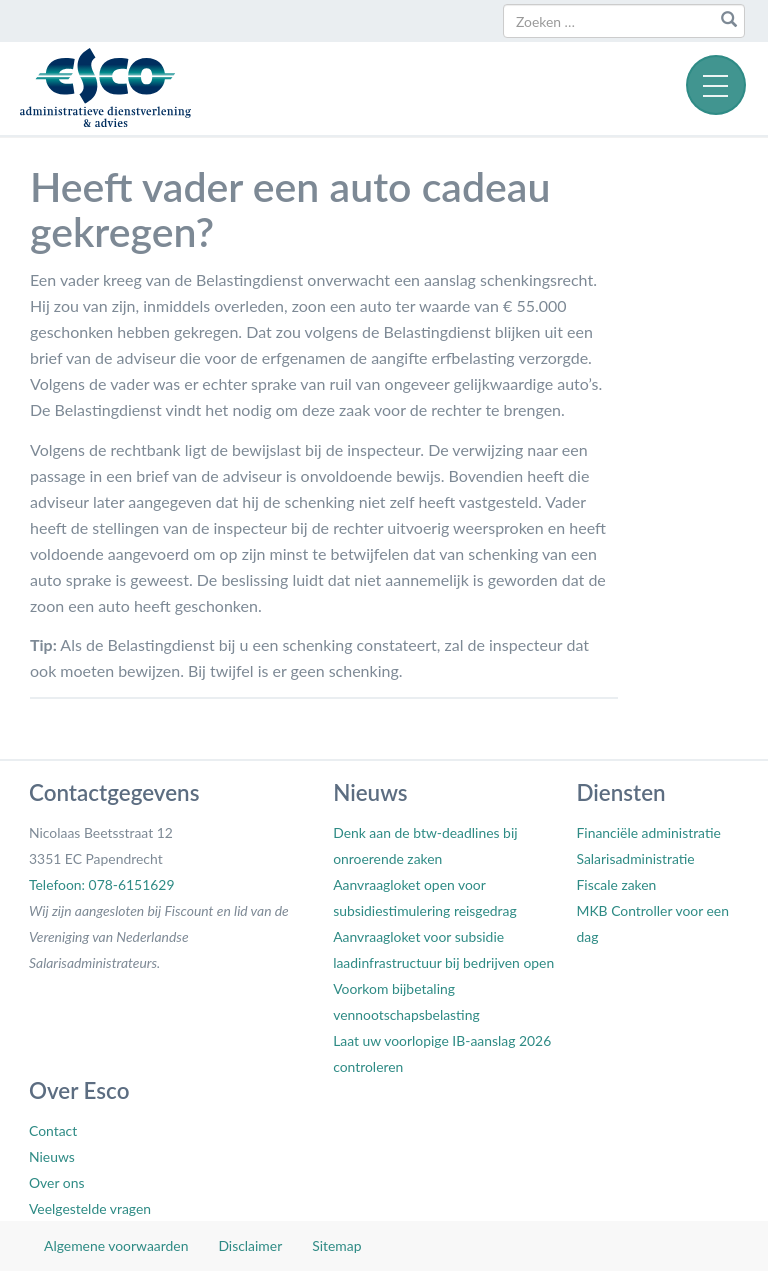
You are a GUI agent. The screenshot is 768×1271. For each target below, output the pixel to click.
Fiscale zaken (616, 884)
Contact (53, 1130)
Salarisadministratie (635, 858)
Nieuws (52, 1156)
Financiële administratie (648, 832)
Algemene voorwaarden (116, 1245)
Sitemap (336, 1245)
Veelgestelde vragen (90, 1208)
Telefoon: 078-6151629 (101, 884)
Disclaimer (250, 1245)
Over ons (56, 1182)
